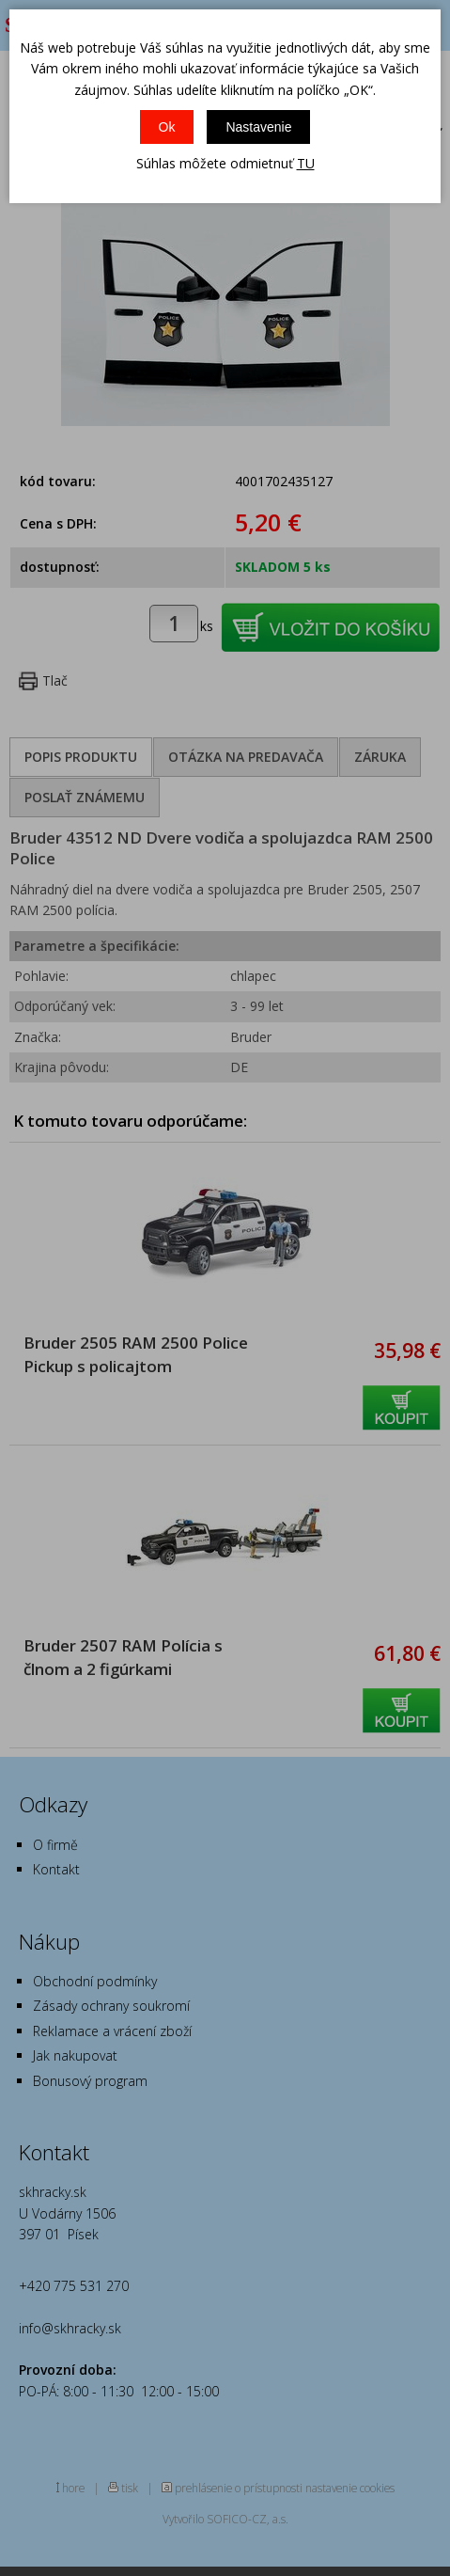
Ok (167, 126)
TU (306, 163)
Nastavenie (258, 126)
